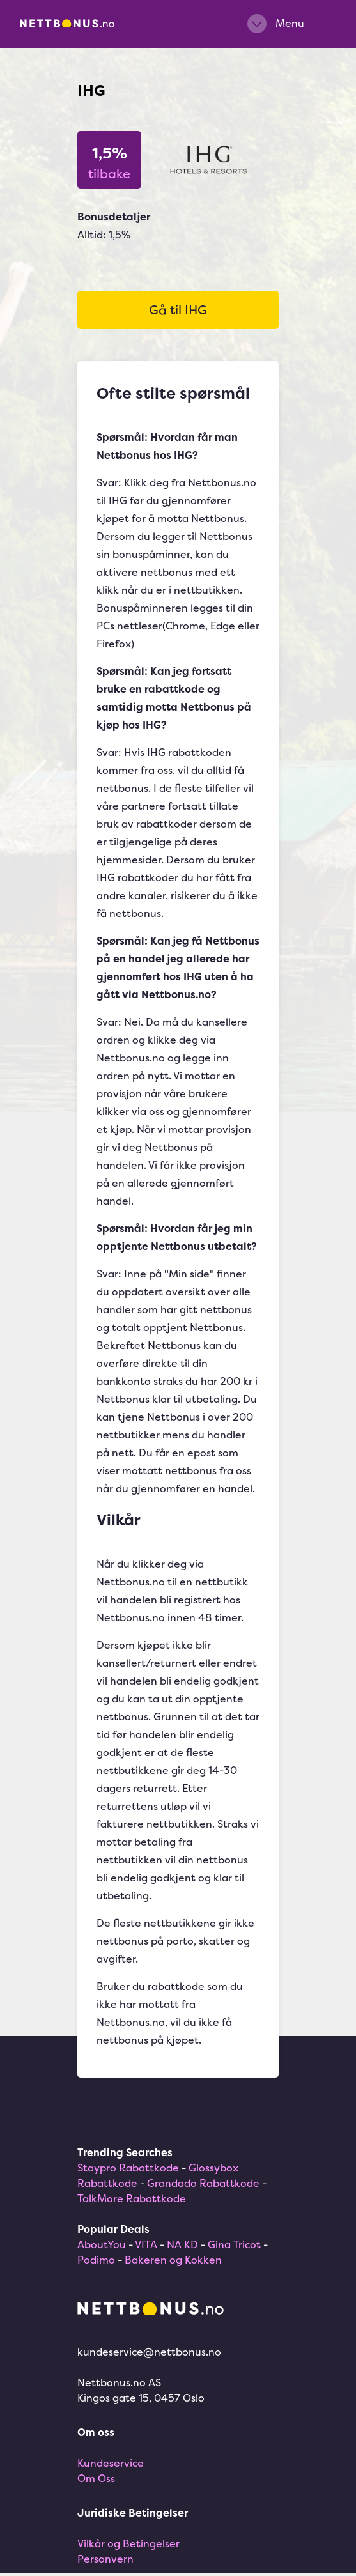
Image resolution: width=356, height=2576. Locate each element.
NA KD (182, 2244)
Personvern (105, 2559)
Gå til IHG (178, 309)
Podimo (96, 2260)
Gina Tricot (234, 2244)
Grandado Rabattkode (203, 2183)
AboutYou (101, 2244)
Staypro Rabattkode (128, 2168)
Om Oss (96, 2478)
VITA (146, 2244)
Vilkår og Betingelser (128, 2543)
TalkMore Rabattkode (131, 2198)
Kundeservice (110, 2463)
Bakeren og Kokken (173, 2260)
